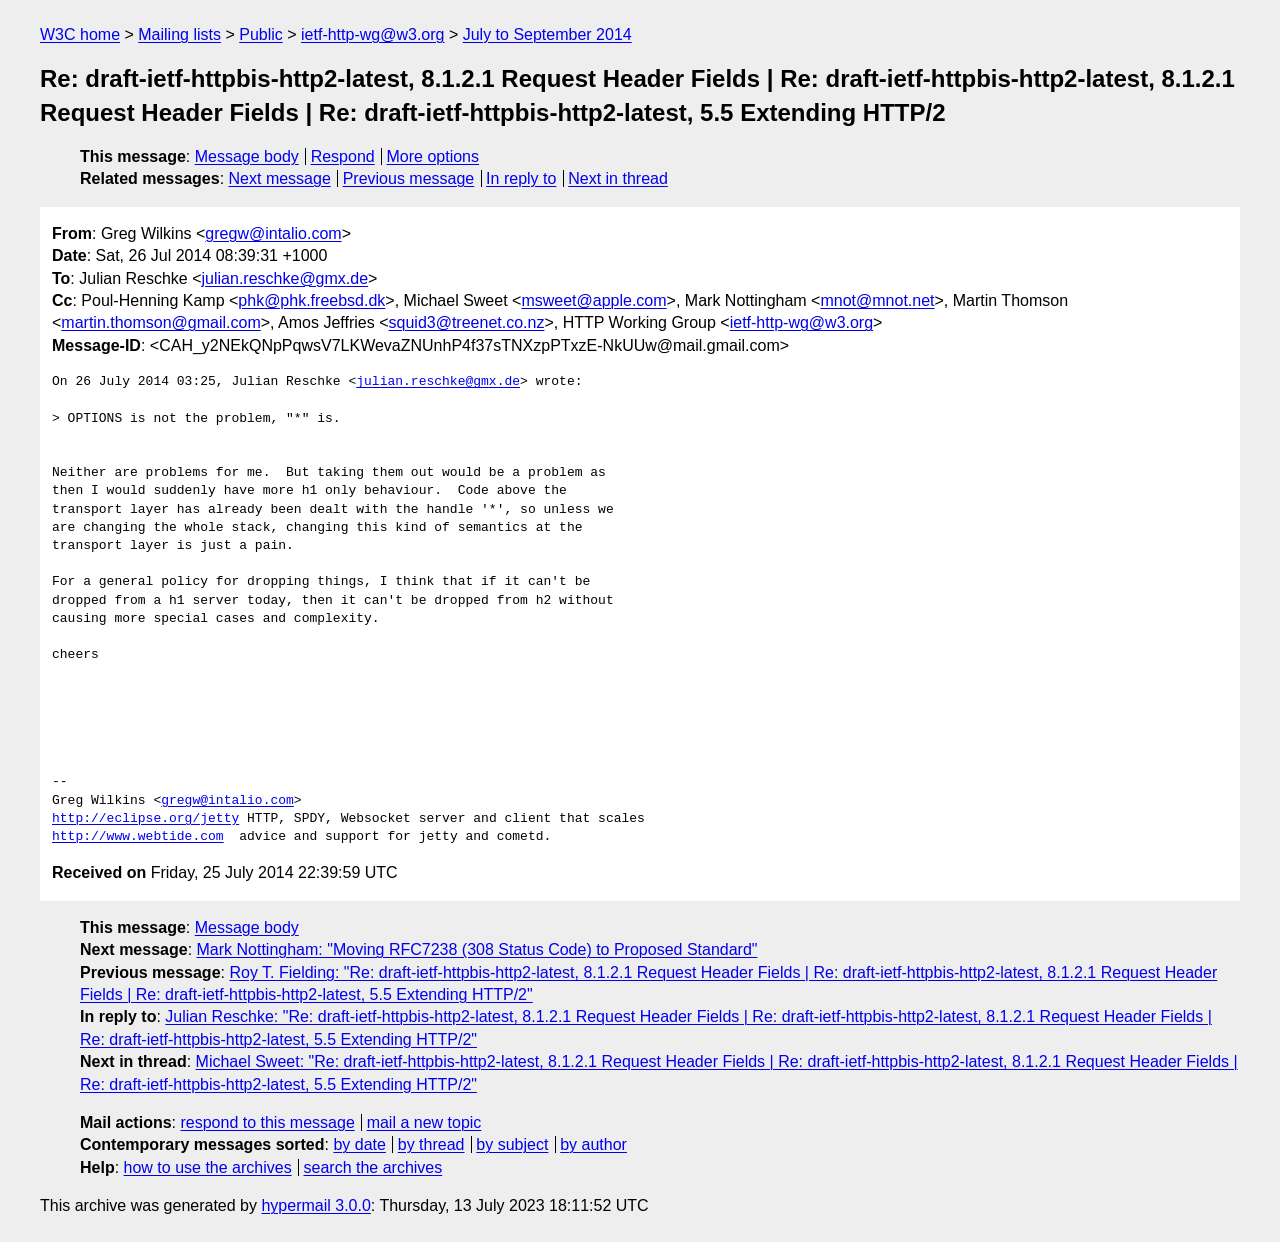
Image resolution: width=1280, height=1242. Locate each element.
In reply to (521, 178)
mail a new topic (424, 1122)
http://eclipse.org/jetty (145, 819)
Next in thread (618, 178)
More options (433, 156)
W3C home (80, 34)
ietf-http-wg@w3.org (372, 34)
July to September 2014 (547, 34)
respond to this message (267, 1122)
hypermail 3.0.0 (315, 1205)
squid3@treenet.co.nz (467, 322)
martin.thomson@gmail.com (160, 322)
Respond (343, 156)
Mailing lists (179, 34)
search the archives (373, 1167)
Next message (280, 178)
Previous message (409, 178)
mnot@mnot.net (877, 300)
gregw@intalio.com (273, 233)
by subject (512, 1144)
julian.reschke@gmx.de (285, 278)
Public (261, 34)
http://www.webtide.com (138, 837)
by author (593, 1144)
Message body (247, 156)
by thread (431, 1144)
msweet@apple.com (593, 300)
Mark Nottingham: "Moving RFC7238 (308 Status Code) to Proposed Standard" (477, 949)
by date (359, 1144)
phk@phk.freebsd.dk (311, 300)
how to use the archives (208, 1167)
